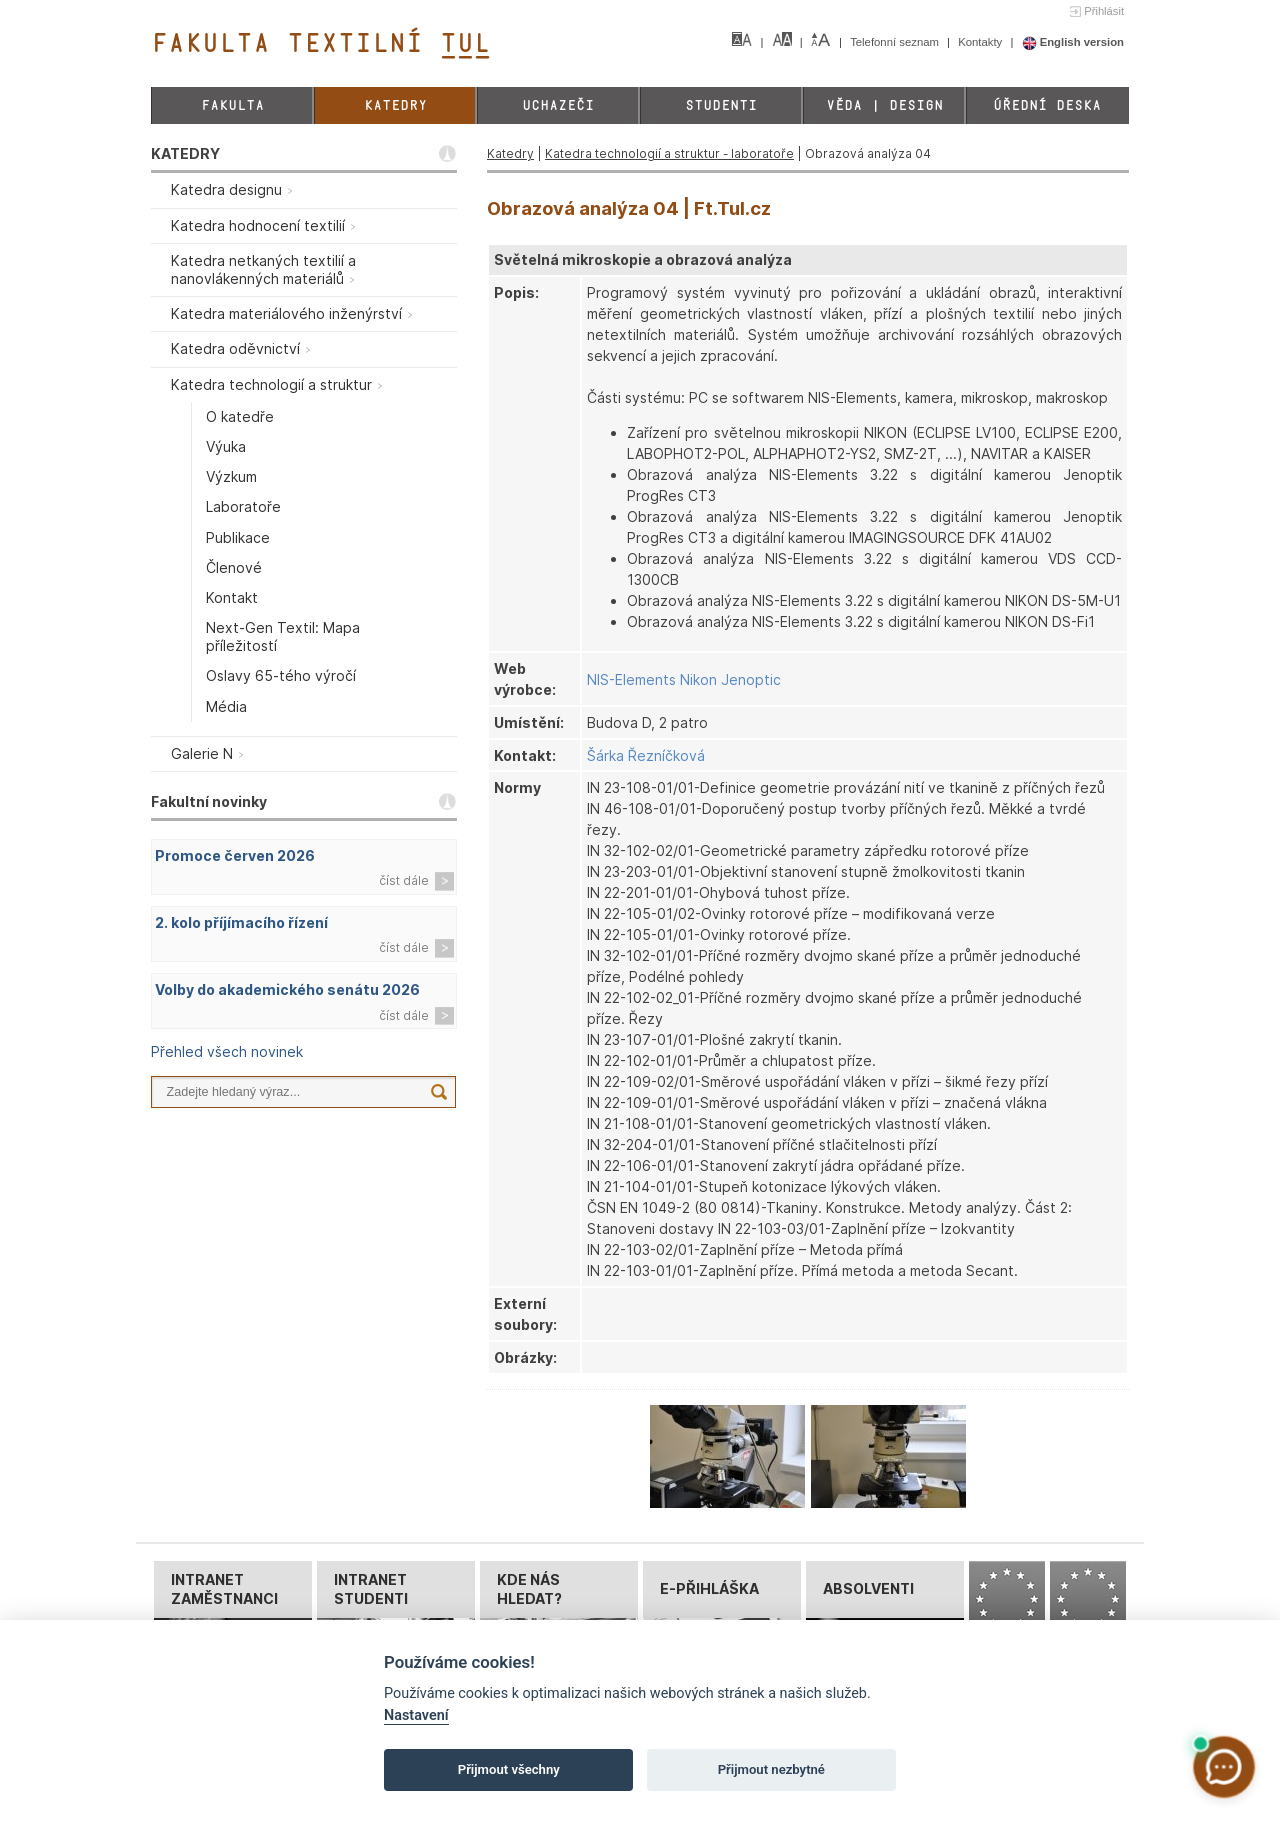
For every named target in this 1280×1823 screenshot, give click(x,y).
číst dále (404, 880)
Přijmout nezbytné (771, 1769)
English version (1073, 42)
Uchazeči (558, 105)
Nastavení (416, 1715)
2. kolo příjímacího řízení (241, 922)
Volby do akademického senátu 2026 (287, 989)
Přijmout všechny (509, 1769)
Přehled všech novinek (227, 1051)
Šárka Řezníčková (646, 755)
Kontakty (981, 42)
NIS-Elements (631, 679)
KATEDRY (185, 153)
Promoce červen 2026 (235, 855)
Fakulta (232, 105)
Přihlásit (1104, 11)
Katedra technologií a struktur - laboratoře (669, 153)
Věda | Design (884, 105)
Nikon (698, 679)
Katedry (395, 105)
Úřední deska (1047, 105)
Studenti (721, 105)
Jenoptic (751, 679)
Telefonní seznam (896, 42)
